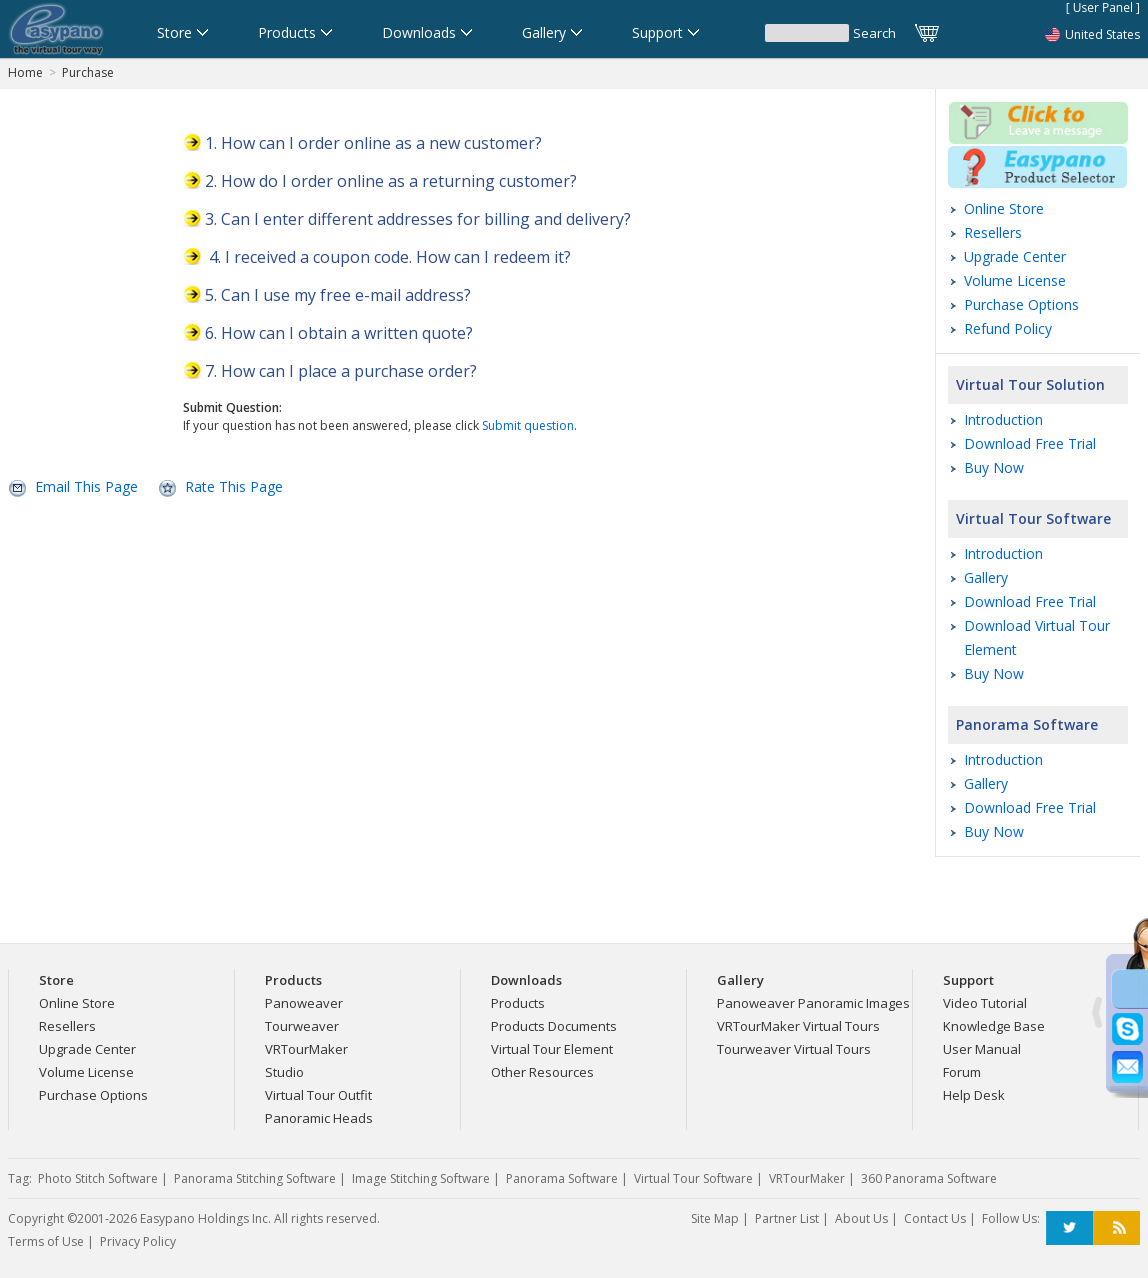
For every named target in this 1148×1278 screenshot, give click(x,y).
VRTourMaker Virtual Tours (798, 1026)
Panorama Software (1027, 724)
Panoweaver (304, 1003)
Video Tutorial (985, 1003)
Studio (284, 1072)
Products (518, 1003)
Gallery (986, 577)
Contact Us (935, 1218)
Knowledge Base (994, 1026)
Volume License (1015, 280)
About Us (861, 1218)
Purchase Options (1021, 304)
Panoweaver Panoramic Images (813, 1003)
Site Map (715, 1218)
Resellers (993, 232)
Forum (962, 1072)
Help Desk (974, 1095)
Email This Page (86, 486)
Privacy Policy (138, 1241)
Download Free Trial (1030, 443)
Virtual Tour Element (552, 1049)
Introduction (1003, 419)
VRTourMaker (306, 1049)
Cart (928, 33)
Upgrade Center (1015, 256)
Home (25, 72)
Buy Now (994, 467)
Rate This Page (234, 486)
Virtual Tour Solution (1030, 384)
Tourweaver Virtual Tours (794, 1049)
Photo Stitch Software (98, 1178)
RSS (1116, 1228)
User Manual (982, 1049)
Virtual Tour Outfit (318, 1095)
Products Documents (554, 1026)
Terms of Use (46, 1241)
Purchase (88, 72)
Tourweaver (302, 1026)
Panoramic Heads (319, 1118)
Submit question (528, 425)
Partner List (787, 1218)
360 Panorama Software (929, 1178)
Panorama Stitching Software (255, 1178)
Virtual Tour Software (1033, 518)
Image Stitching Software (421, 1178)
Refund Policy (1008, 328)
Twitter (1069, 1228)
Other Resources (542, 1072)
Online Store (1004, 208)
